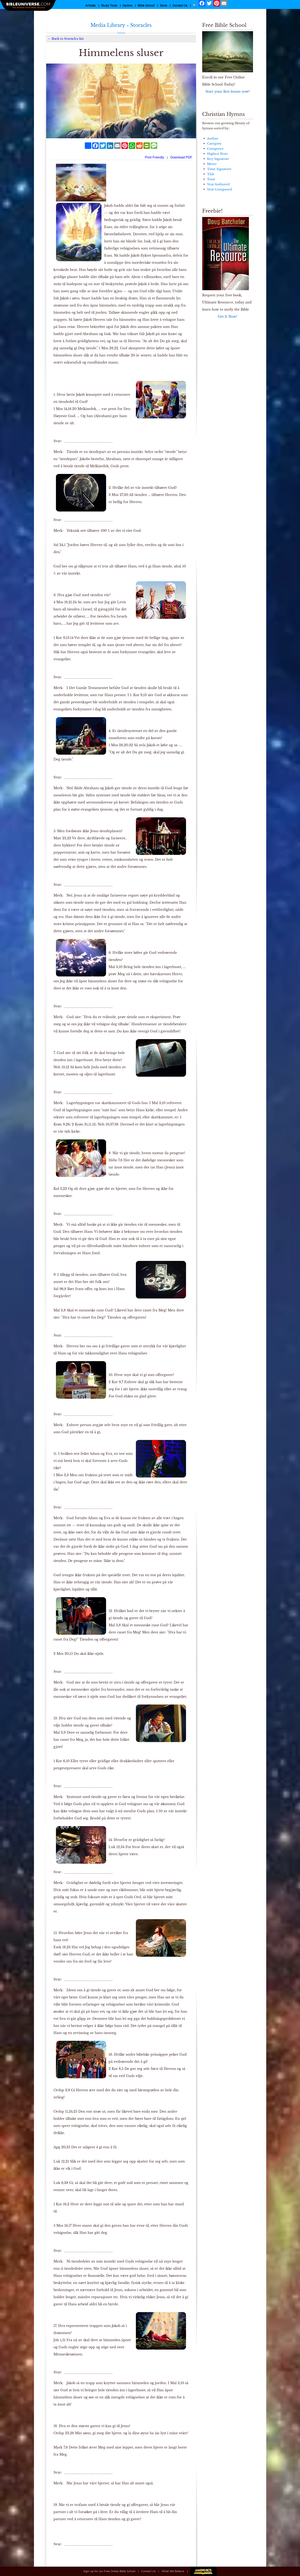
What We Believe (173, 2571)
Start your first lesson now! (227, 91)
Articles (90, 5)
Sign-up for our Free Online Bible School (109, 2571)
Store (163, 5)
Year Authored (218, 184)
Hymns (127, 5)
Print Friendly (154, 157)
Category (214, 143)
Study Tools (109, 5)
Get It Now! (227, 316)
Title (211, 174)
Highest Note (217, 154)
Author (212, 138)
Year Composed (219, 189)
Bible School (146, 5)
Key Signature (218, 159)
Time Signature (219, 169)
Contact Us (179, 5)
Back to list (68, 39)
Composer (215, 149)
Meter (212, 164)
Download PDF (181, 157)
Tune (211, 179)
